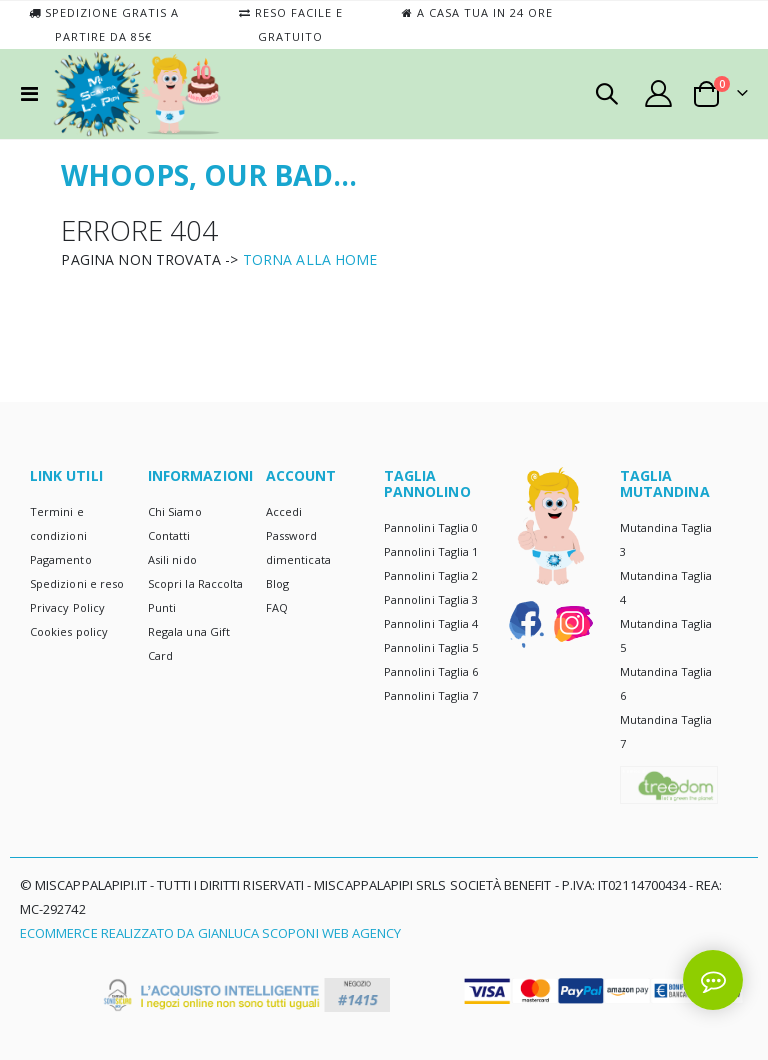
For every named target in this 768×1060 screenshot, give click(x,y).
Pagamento (61, 559)
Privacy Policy (67, 607)
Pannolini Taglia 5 (431, 647)
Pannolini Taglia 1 (431, 551)
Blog (277, 583)
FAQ (277, 607)
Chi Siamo (175, 511)
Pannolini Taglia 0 (431, 527)
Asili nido (172, 559)
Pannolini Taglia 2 (431, 575)
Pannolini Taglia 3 (431, 599)
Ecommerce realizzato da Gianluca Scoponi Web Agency (210, 933)
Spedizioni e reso (77, 583)
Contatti (169, 535)
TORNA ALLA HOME (310, 259)
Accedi (284, 511)
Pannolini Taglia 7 (431, 695)
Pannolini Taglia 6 (431, 671)
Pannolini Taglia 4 (431, 623)
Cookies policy (69, 631)
